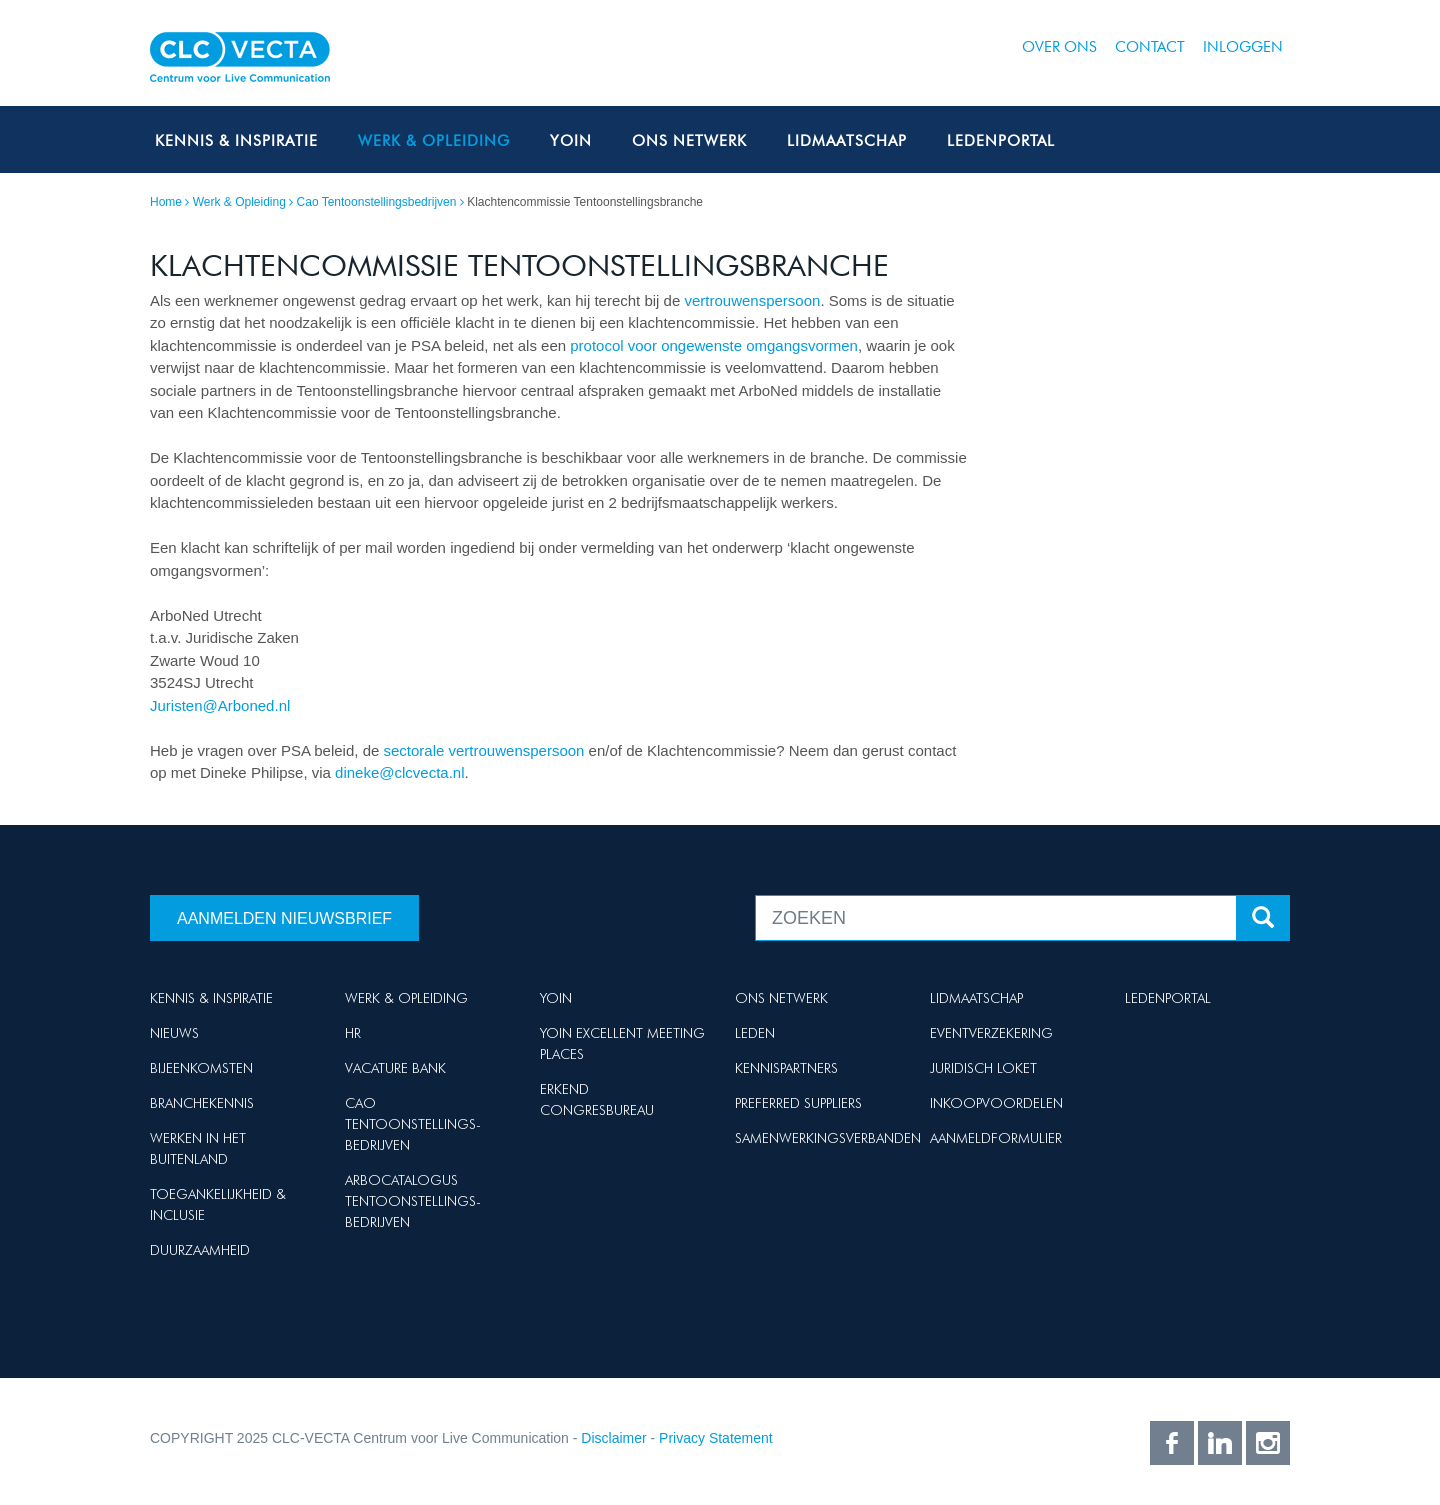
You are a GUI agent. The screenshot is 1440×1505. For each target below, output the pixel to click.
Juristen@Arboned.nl (220, 705)
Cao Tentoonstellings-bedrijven (413, 1124)
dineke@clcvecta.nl (399, 772)
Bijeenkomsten (201, 1068)
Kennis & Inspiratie (236, 141)
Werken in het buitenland (198, 1148)
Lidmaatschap (847, 141)
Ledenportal (1001, 141)
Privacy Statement (716, 1438)
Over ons (1059, 47)
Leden (755, 1033)
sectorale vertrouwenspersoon (484, 750)
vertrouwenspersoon (752, 300)
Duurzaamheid (200, 1250)
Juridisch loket (983, 1068)
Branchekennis (202, 1103)
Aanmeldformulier (996, 1138)
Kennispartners (786, 1068)
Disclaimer (613, 1438)
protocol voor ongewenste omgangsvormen (714, 345)
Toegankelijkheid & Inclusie (218, 1204)
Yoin (571, 141)
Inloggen (1243, 47)
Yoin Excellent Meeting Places (622, 1043)
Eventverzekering (991, 1033)
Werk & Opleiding (434, 141)
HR (353, 1033)
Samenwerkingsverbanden (828, 1138)
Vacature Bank (395, 1068)
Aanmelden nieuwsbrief (284, 918)
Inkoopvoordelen (996, 1103)
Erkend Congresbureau (597, 1099)
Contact (1150, 47)
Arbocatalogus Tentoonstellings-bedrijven (413, 1201)
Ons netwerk (689, 141)
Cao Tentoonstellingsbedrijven (377, 202)
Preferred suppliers (798, 1103)
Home (166, 202)
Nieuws (174, 1033)
